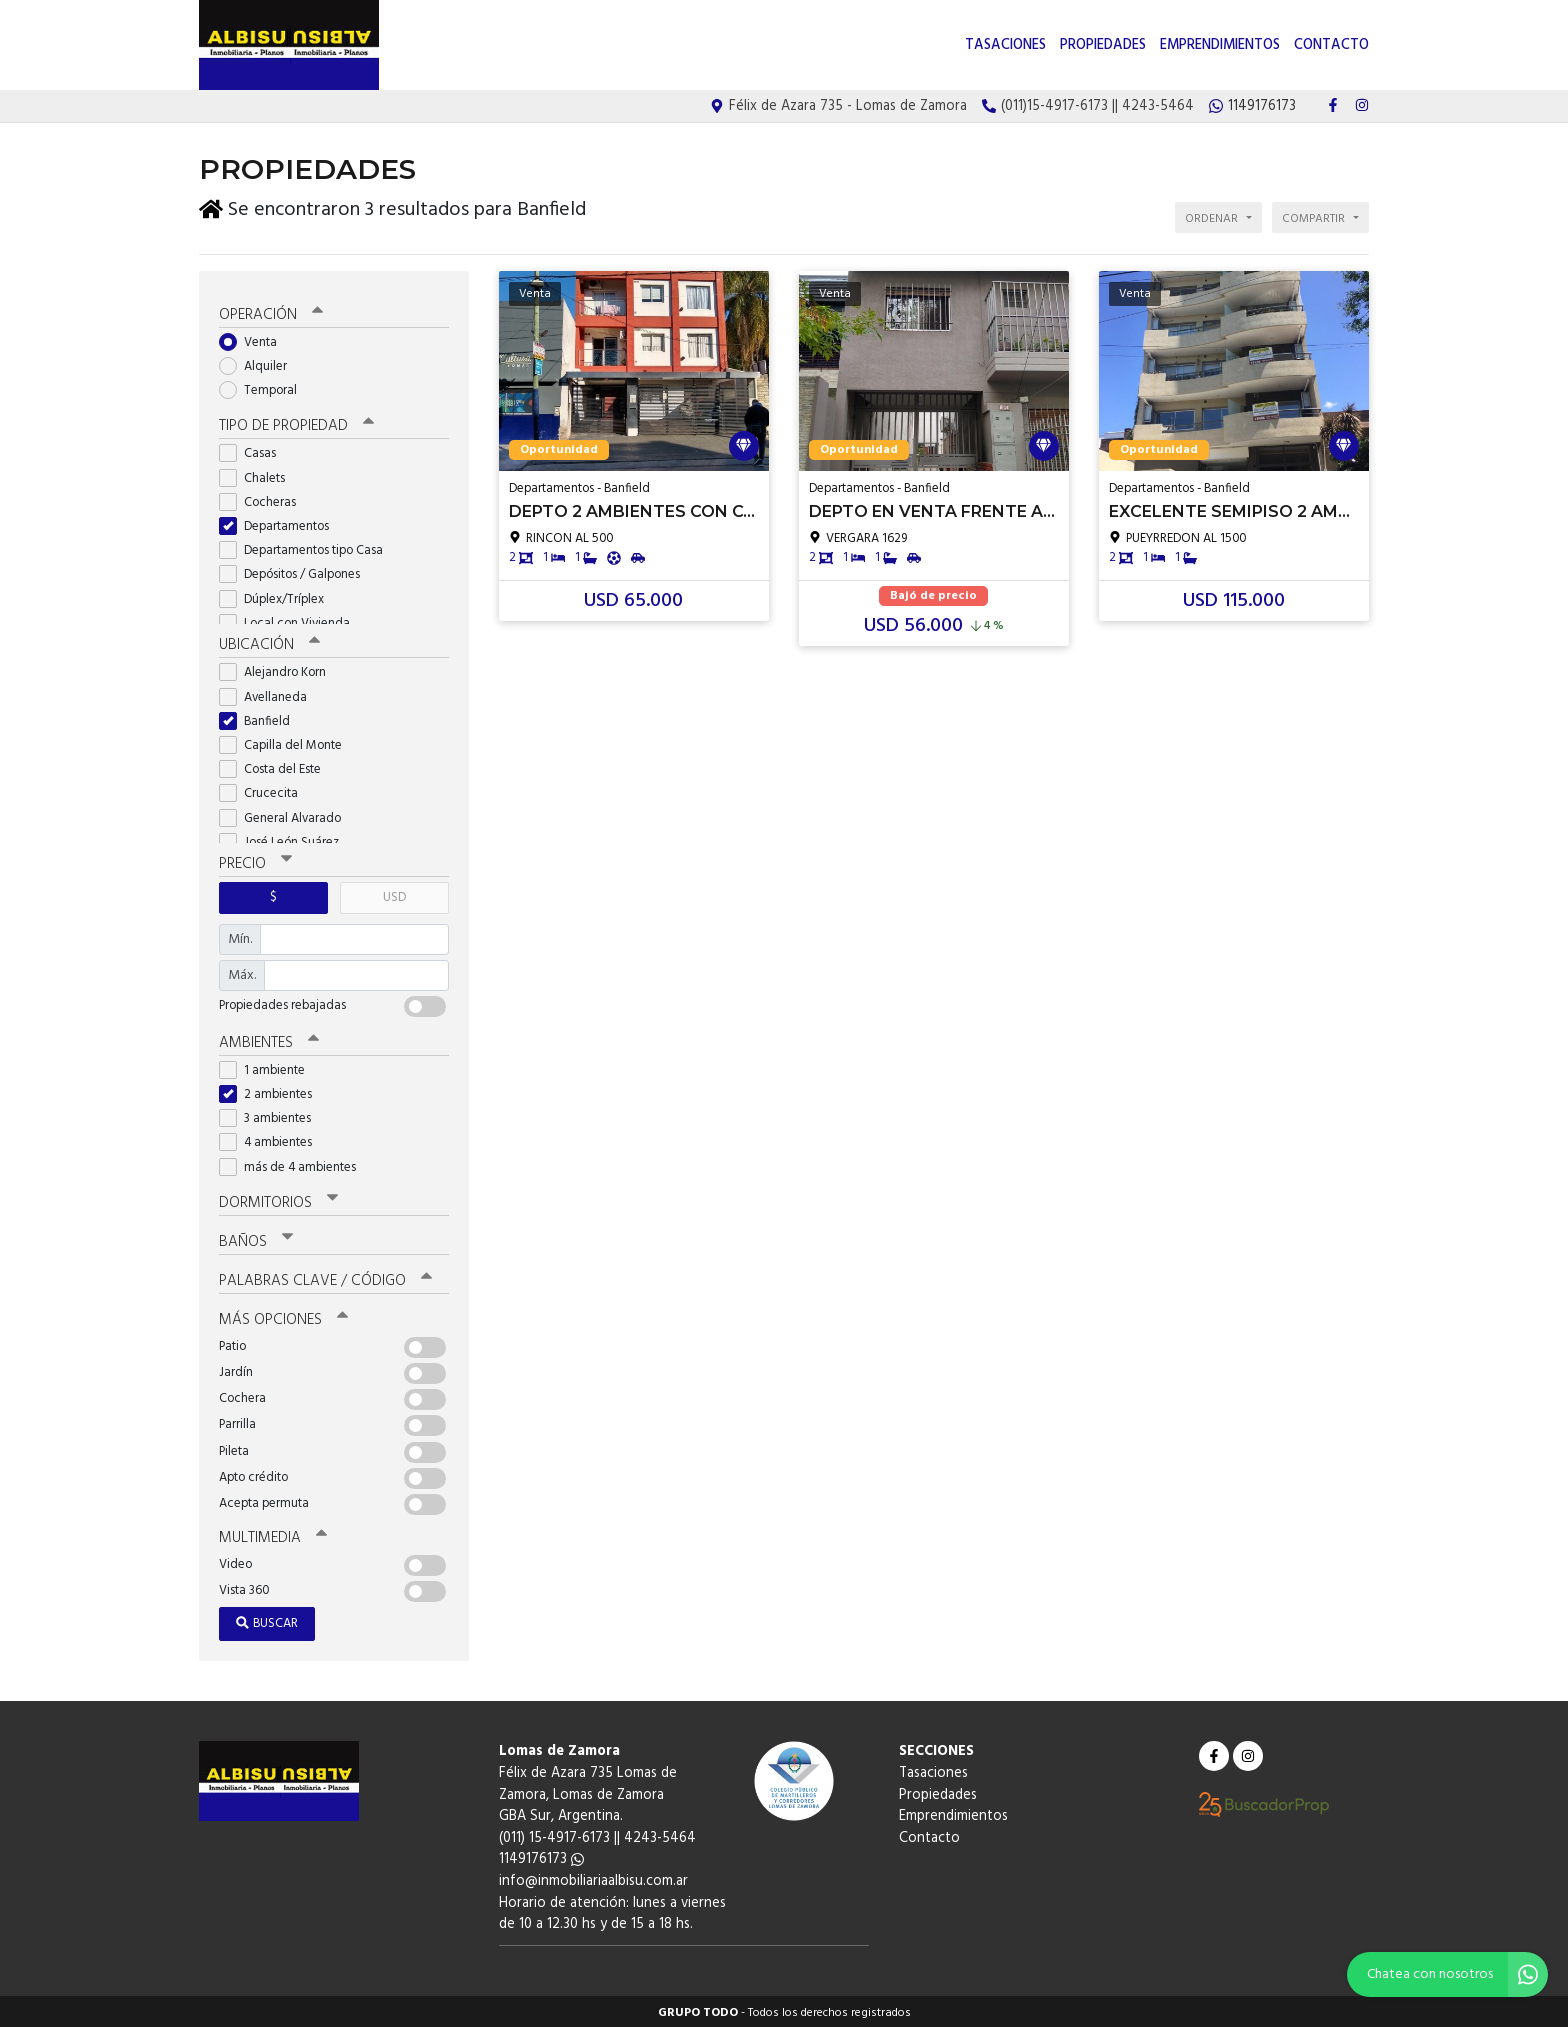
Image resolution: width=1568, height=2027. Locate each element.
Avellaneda (269, 694)
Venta (254, 339)
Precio (255, 862)
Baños (256, 1239)
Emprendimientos (1220, 45)
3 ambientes (271, 1116)
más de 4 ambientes (294, 1164)
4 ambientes (272, 1140)
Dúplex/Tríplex (278, 596)
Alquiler (259, 363)
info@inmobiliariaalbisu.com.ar (593, 1878)
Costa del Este (276, 767)
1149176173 (541, 1857)
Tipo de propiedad (296, 424)
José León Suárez (285, 839)
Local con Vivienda (291, 620)
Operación (271, 312)
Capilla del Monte (287, 742)
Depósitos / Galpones (296, 572)
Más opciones (283, 1317)
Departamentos (280, 523)
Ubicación (269, 643)
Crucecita (265, 791)
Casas (254, 451)
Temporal (264, 388)
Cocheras (264, 499)
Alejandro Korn (279, 670)
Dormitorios (278, 1200)
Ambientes (269, 1040)
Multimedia (273, 1535)
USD (394, 895)
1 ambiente (268, 1067)
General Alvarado (286, 815)
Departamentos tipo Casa (307, 548)
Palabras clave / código (325, 1278)
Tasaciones (1005, 45)
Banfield (261, 718)
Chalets (258, 475)
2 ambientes (272, 1091)
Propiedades (1103, 45)
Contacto (1331, 45)
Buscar (267, 1621)
